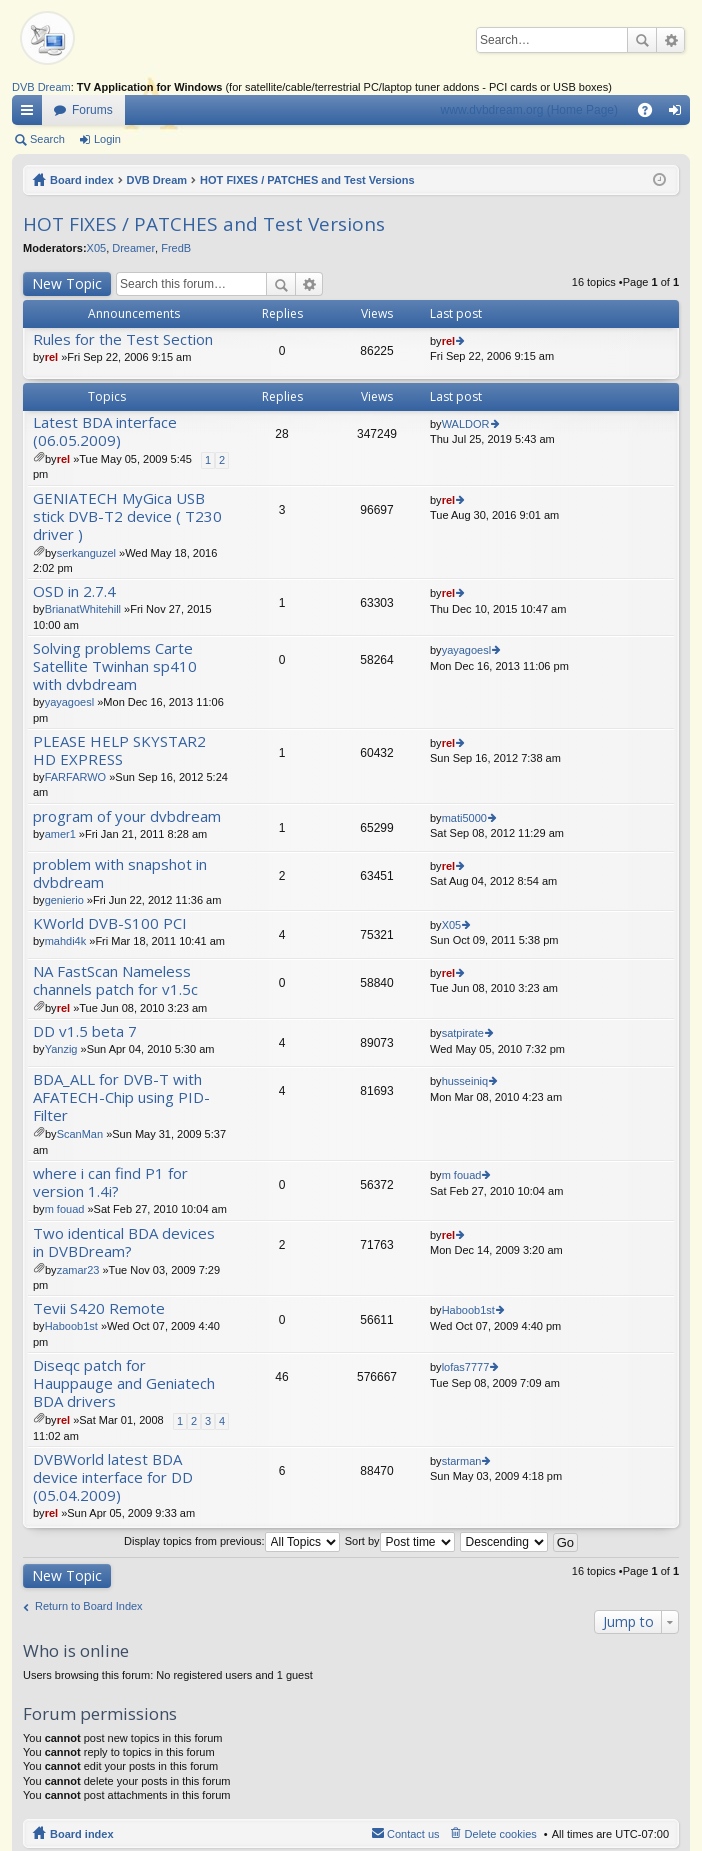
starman (462, 1461)
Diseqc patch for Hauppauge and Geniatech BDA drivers (124, 1383)
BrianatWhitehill (83, 609)
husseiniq (465, 1081)
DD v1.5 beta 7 (85, 1031)
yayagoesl (70, 702)
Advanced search (670, 40)
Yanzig (61, 1049)
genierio (64, 900)
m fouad (65, 1209)
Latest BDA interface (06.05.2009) (105, 431)
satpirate (463, 1033)
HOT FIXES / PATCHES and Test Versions (307, 180)
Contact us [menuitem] (413, 1834)
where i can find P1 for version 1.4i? (110, 1182)
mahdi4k (66, 941)
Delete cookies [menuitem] (501, 1834)
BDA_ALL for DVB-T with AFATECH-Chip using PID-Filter (121, 1097)
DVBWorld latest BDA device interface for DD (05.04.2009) (113, 1477)
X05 (97, 248)
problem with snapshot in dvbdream (120, 873)
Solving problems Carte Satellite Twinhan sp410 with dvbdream (115, 666)
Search (642, 40)
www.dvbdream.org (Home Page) (529, 110)
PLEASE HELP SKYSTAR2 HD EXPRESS (119, 750)
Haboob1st (71, 1326)
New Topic (67, 283)
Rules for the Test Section (123, 339)
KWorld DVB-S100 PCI (110, 923)
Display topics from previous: (232, 1541)
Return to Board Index (89, 1606)
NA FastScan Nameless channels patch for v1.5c (115, 980)
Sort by (400, 1541)
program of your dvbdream (127, 816)
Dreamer (133, 248)
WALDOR (466, 424)
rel (51, 357)
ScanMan (80, 1134)
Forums (92, 110)
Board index (82, 180)
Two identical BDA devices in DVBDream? (124, 1242)
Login (107, 139)
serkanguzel (86, 553)
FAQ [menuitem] (651, 114)
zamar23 (78, 1270)
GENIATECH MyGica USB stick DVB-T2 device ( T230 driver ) (127, 516)
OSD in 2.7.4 (74, 591)
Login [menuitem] (679, 114)
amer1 (60, 834)
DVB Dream (41, 87)
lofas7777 (466, 1367)
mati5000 (464, 818)
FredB (176, 248)
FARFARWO (76, 777)
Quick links (31, 114)
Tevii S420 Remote (99, 1308)
